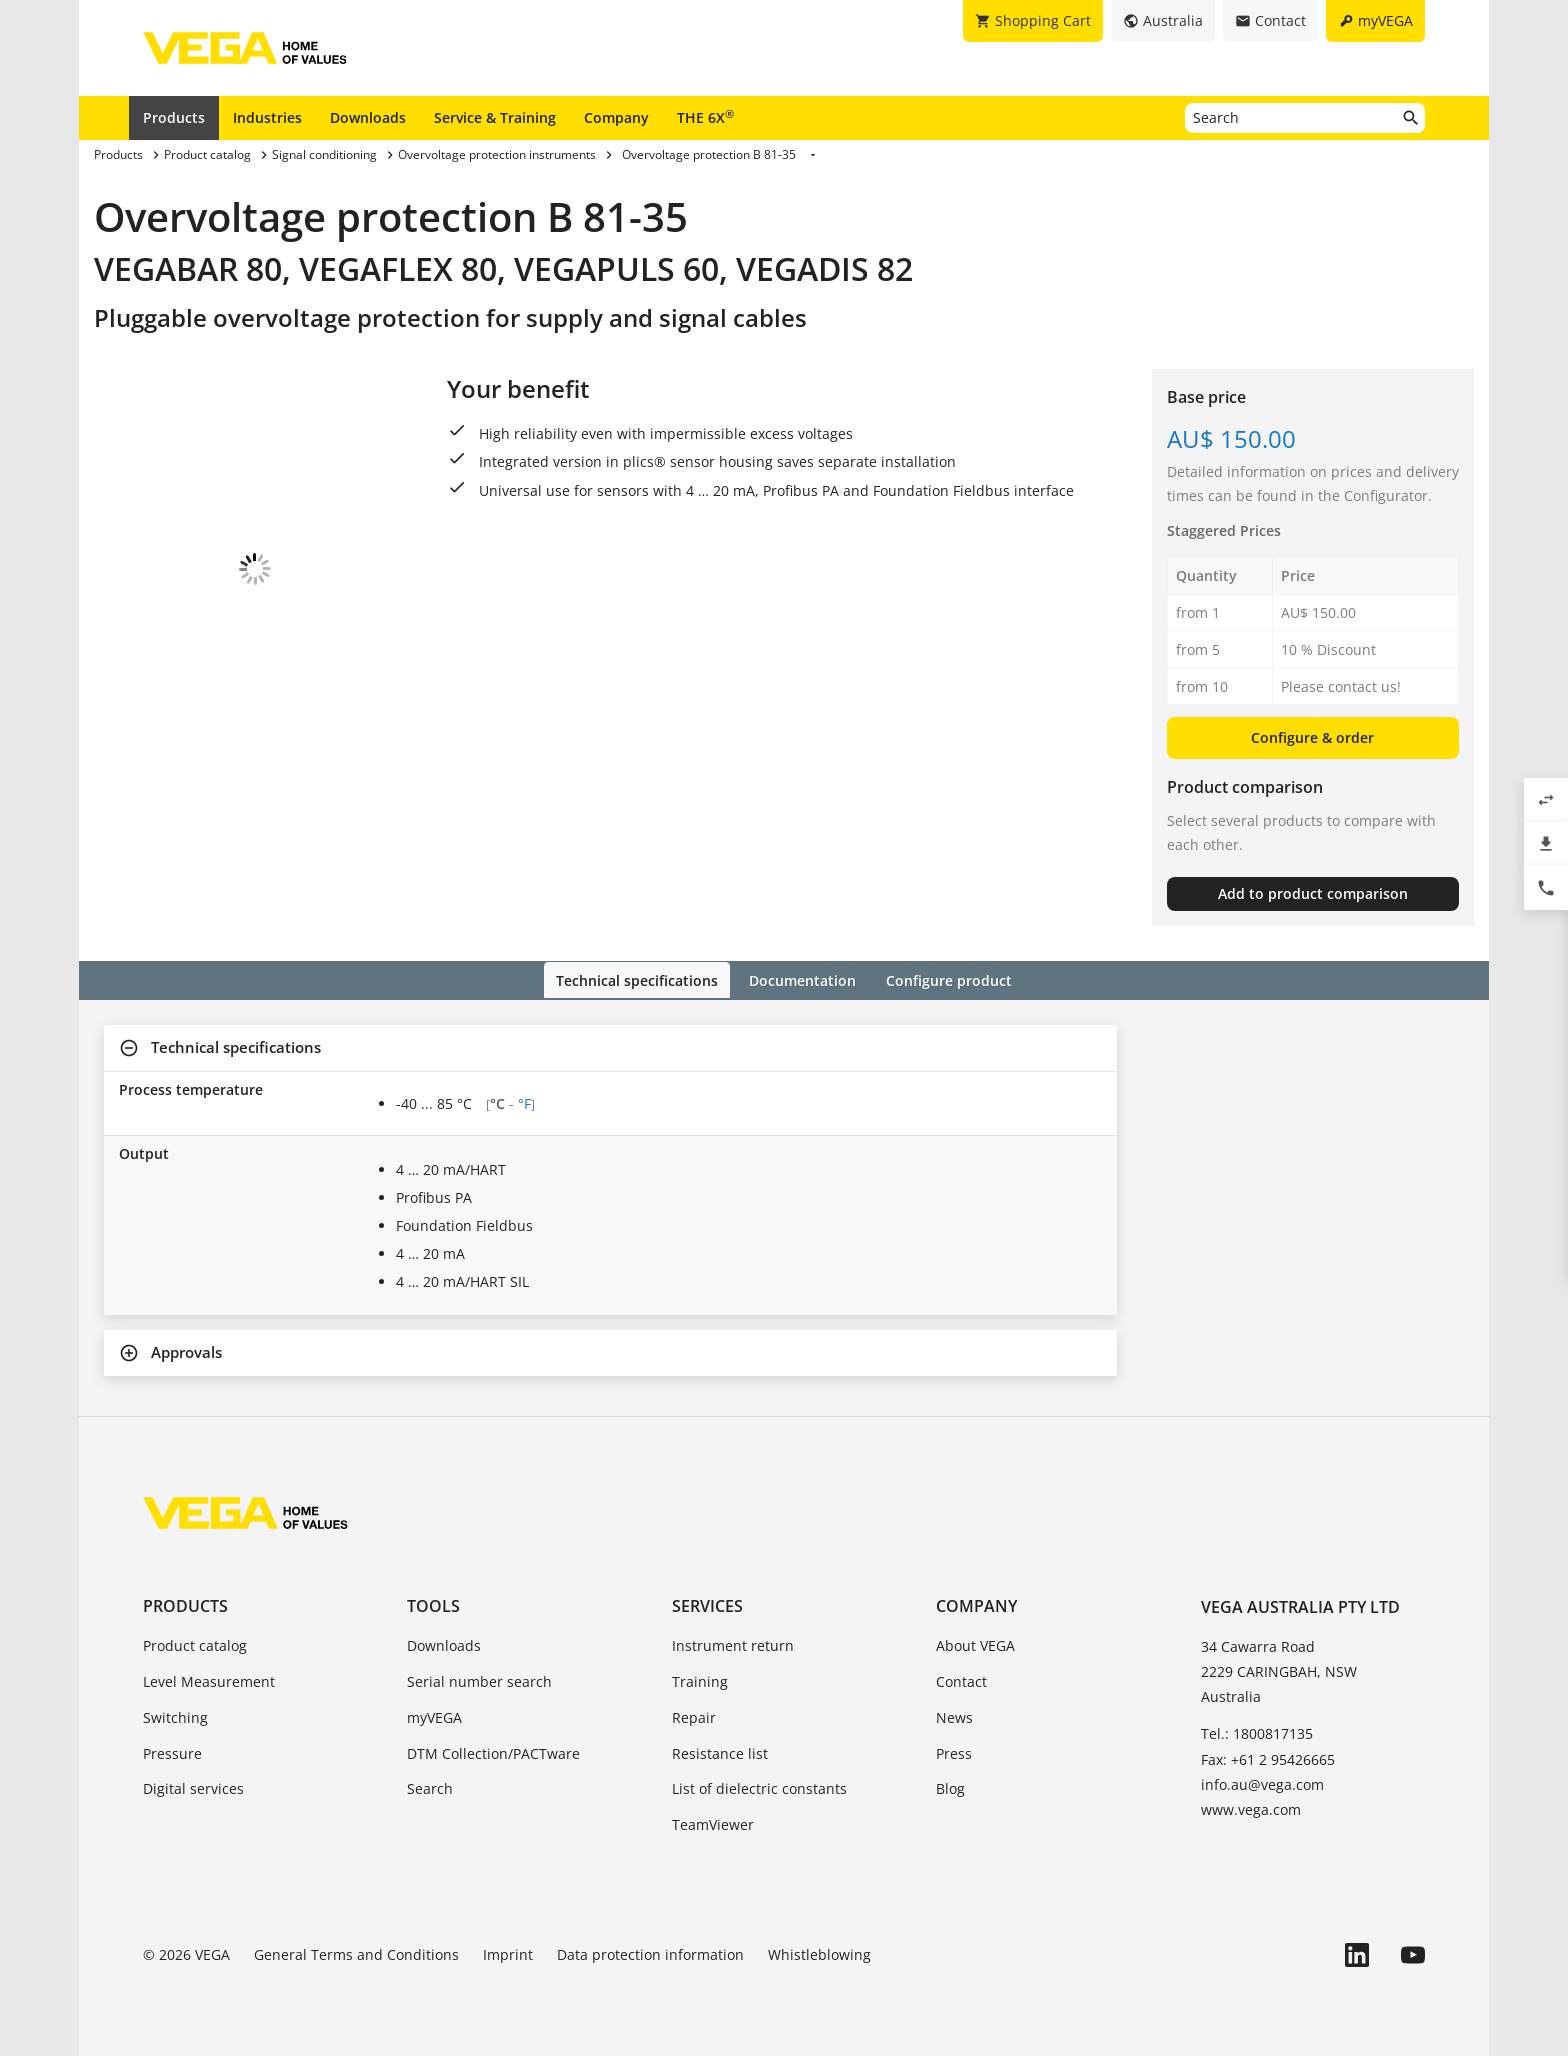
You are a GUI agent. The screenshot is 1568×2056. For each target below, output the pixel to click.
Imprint (508, 1952)
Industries (267, 117)
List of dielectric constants (759, 1787)
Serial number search (479, 1679)
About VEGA (975, 1644)
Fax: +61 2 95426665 (1268, 1757)
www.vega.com (1251, 1807)
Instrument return (733, 1644)
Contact (961, 1679)
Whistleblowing (819, 1952)
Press (954, 1751)
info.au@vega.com (1262, 1782)
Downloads (368, 117)
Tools (433, 1604)
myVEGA (434, 1715)
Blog (950, 1787)
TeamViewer (713, 1823)
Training (700, 1679)
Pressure (172, 1751)
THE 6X (705, 117)
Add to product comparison (1313, 893)
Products (174, 117)
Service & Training (495, 117)
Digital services (193, 1787)
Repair (694, 1715)
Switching (175, 1715)
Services (707, 1604)
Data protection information (650, 1952)
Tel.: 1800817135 (1257, 1732)
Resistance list (720, 1751)
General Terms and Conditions (356, 1952)
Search (430, 1787)
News (954, 1715)
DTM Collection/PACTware (493, 1751)
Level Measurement (209, 1679)
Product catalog (195, 1644)
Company (616, 117)
